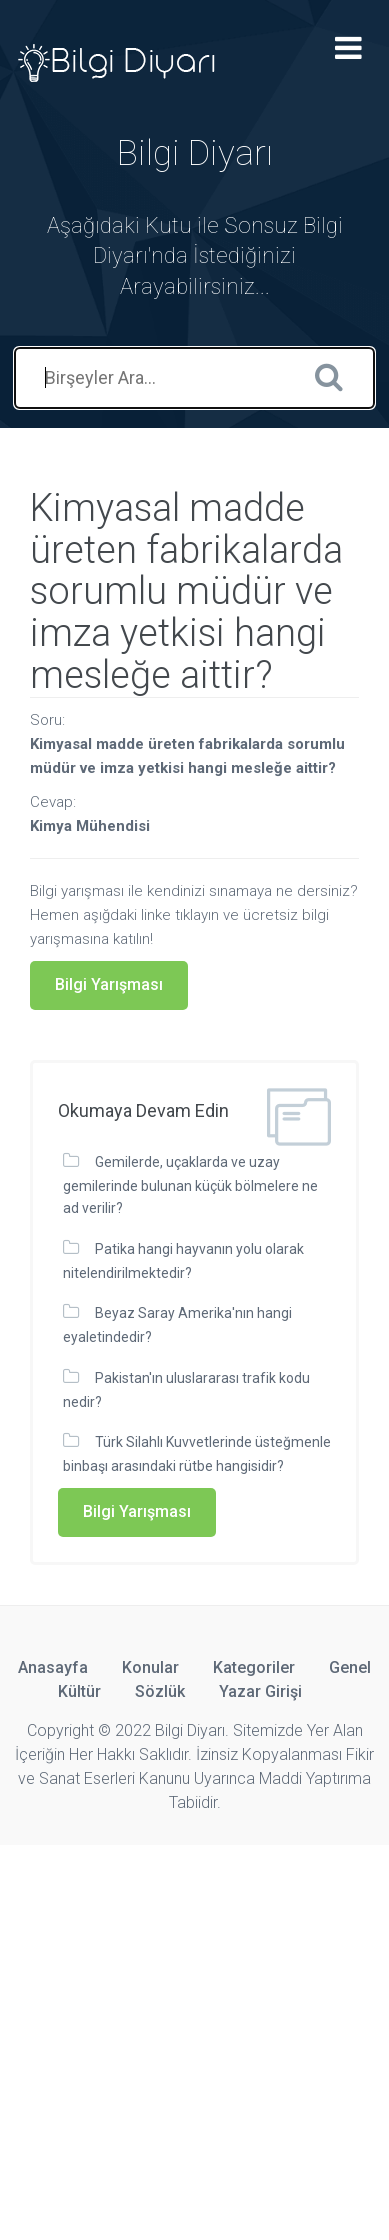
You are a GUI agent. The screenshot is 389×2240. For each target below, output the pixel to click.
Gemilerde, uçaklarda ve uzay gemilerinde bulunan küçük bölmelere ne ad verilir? (190, 1185)
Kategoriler (254, 1667)
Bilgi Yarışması (109, 984)
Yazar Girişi (260, 1691)
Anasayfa (53, 1667)
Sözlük (160, 1691)
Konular (150, 1667)
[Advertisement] (194, 2039)
